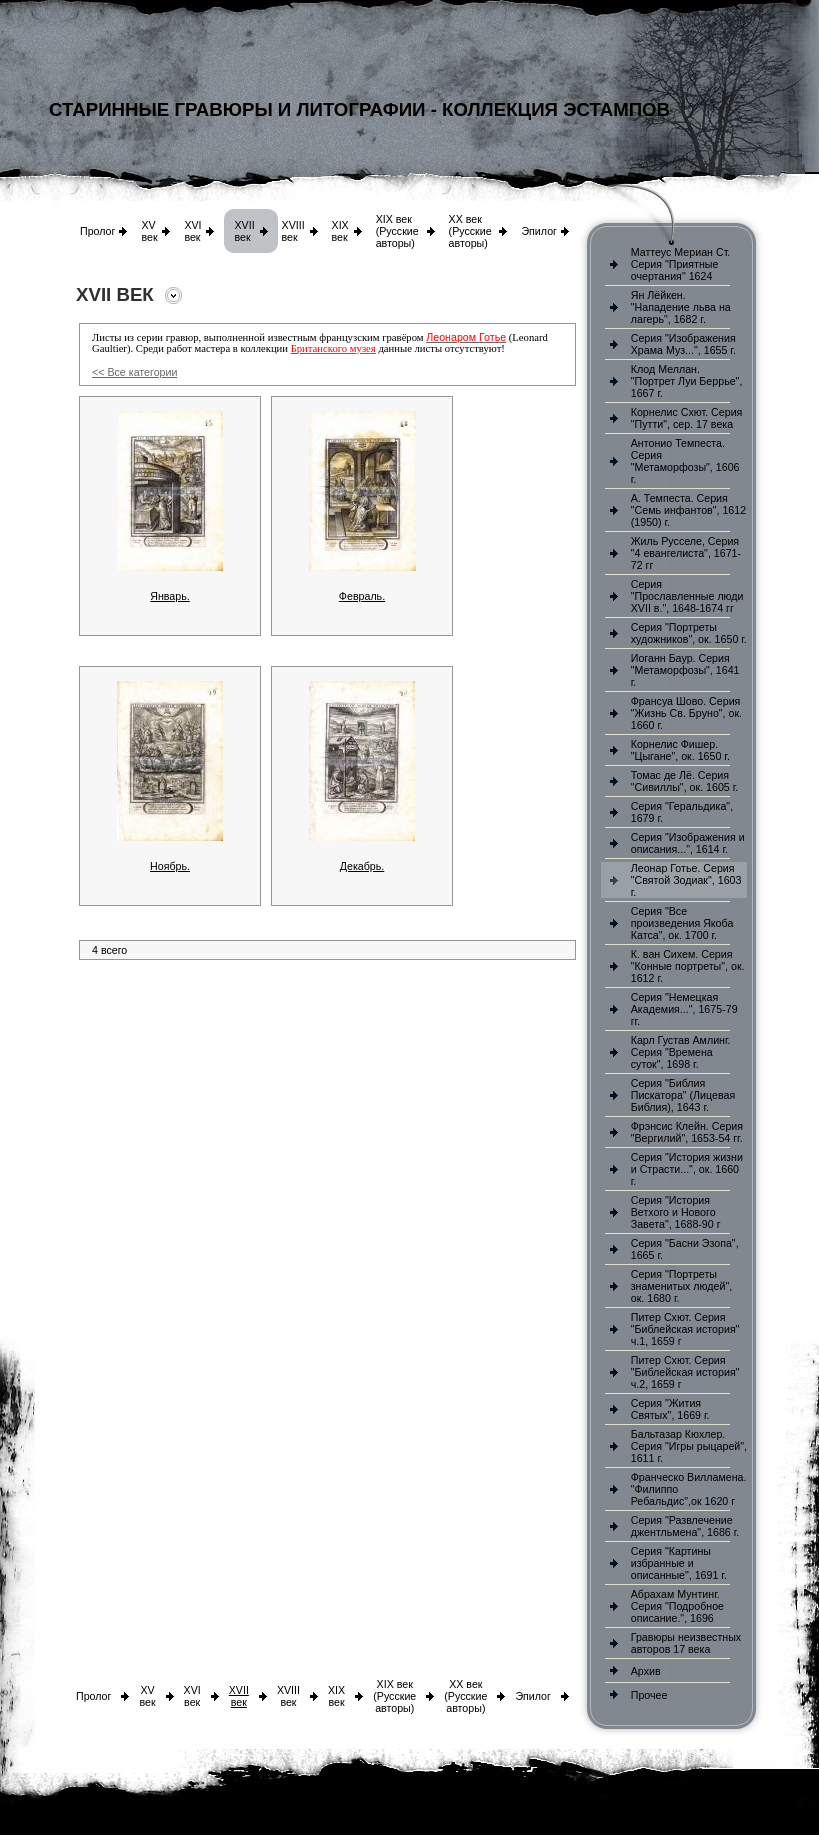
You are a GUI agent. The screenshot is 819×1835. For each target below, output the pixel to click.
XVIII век (293, 231)
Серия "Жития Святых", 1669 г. (670, 1409)
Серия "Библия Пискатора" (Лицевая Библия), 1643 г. (683, 1095)
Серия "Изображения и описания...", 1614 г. (688, 843)
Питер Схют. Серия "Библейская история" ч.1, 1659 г (685, 1329)
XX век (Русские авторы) (470, 231)
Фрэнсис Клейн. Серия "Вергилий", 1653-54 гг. (687, 1132)
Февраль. (362, 596)
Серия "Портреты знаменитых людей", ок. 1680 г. (681, 1286)
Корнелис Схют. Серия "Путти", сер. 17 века (687, 418)
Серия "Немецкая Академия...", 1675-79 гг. (684, 1009)
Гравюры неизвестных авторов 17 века (686, 1643)
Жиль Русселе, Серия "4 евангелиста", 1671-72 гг (686, 553)
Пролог (97, 231)
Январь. (170, 596)
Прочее (649, 1695)
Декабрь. (362, 866)
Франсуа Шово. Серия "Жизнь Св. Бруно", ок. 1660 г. (686, 713)
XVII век (244, 231)
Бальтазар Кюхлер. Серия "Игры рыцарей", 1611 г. (689, 1446)
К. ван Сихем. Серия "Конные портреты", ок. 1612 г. (688, 966)
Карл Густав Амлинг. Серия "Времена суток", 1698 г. (681, 1052)
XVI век (192, 231)
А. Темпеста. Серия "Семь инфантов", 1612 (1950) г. (688, 510)
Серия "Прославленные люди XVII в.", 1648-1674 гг (687, 596)
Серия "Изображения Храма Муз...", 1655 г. (683, 344)
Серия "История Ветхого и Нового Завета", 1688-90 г (676, 1212)
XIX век (340, 231)
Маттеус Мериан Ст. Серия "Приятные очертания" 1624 (681, 264)
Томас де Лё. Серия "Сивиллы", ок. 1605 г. (685, 781)
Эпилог (539, 231)
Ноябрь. (170, 866)
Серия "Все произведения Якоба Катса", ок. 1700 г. (682, 923)
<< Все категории (134, 372)
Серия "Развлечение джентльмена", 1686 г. (685, 1526)
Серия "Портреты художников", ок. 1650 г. (689, 633)
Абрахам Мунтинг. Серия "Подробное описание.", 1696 (677, 1606)
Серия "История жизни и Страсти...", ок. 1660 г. (687, 1169)
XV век (149, 231)
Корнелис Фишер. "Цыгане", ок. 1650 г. (680, 750)
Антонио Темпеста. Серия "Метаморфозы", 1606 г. (685, 461)
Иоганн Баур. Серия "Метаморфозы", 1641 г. (685, 670)
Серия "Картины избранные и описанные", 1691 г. (679, 1563)
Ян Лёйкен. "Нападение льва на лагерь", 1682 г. (681, 307)
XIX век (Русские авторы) (397, 231)
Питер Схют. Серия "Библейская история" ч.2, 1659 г (685, 1372)
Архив (646, 1671)
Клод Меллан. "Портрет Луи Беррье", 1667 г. (687, 381)
